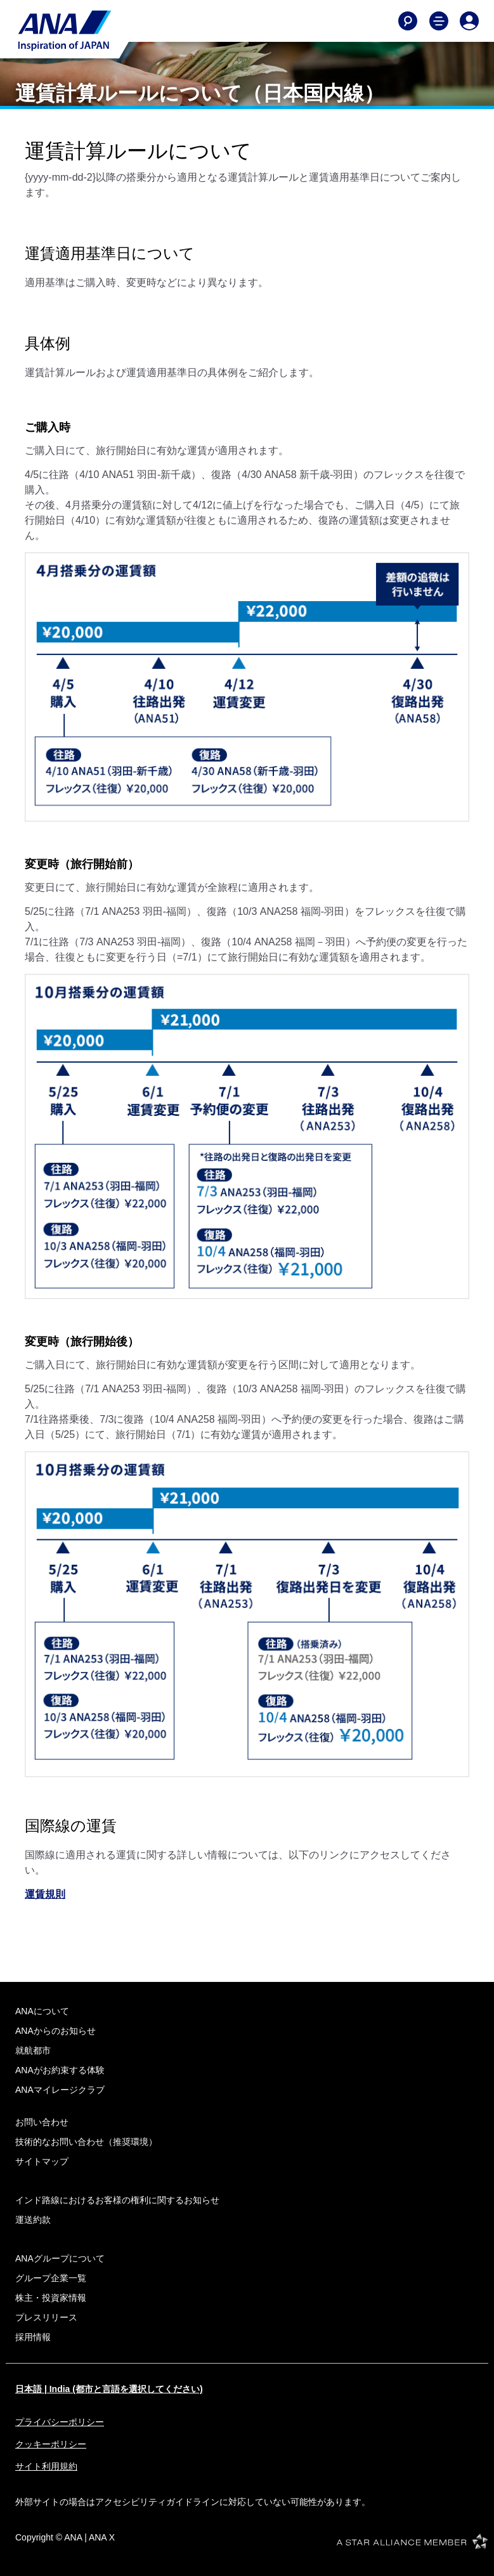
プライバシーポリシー (59, 2422)
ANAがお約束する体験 (60, 2070)
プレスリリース (46, 2317)
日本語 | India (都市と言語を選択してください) (109, 2389)
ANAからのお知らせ (55, 2031)
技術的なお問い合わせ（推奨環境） (86, 2142)
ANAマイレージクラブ (60, 2090)
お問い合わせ (41, 2122)
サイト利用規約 (46, 2466)
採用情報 (33, 2337)
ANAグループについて (60, 2258)
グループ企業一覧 (50, 2278)
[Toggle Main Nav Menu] (438, 20)
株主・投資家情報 (50, 2298)
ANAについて (42, 2011)
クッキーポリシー (50, 2444)
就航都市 (33, 2050)
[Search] (407, 20)
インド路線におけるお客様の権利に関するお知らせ (117, 2200)
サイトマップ (41, 2161)
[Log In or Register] (469, 20)
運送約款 (33, 2220)
